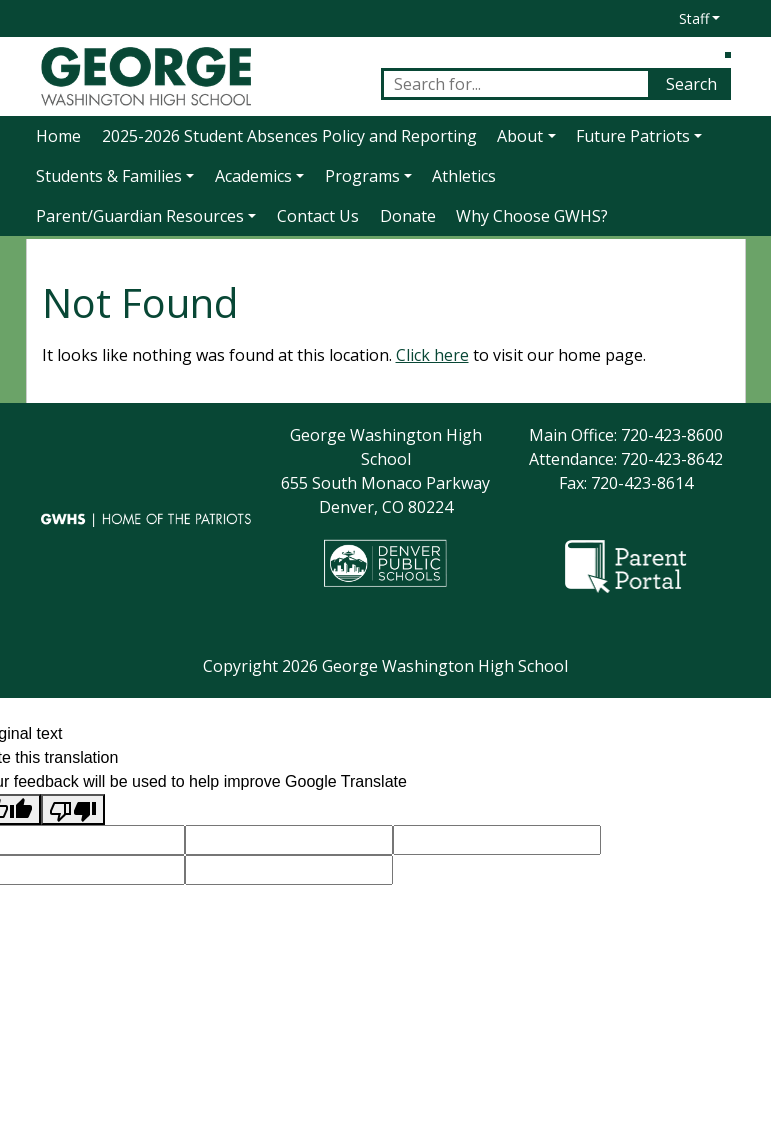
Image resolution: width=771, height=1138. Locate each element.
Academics (253, 176)
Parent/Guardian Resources (140, 216)
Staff (694, 18)
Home (58, 136)
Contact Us (318, 216)
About (520, 136)
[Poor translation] (73, 809)
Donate (408, 216)
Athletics (464, 176)
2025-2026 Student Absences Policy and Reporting (289, 136)
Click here (432, 355)
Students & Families (109, 176)
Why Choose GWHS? (532, 216)
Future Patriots (633, 136)
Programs (362, 176)
